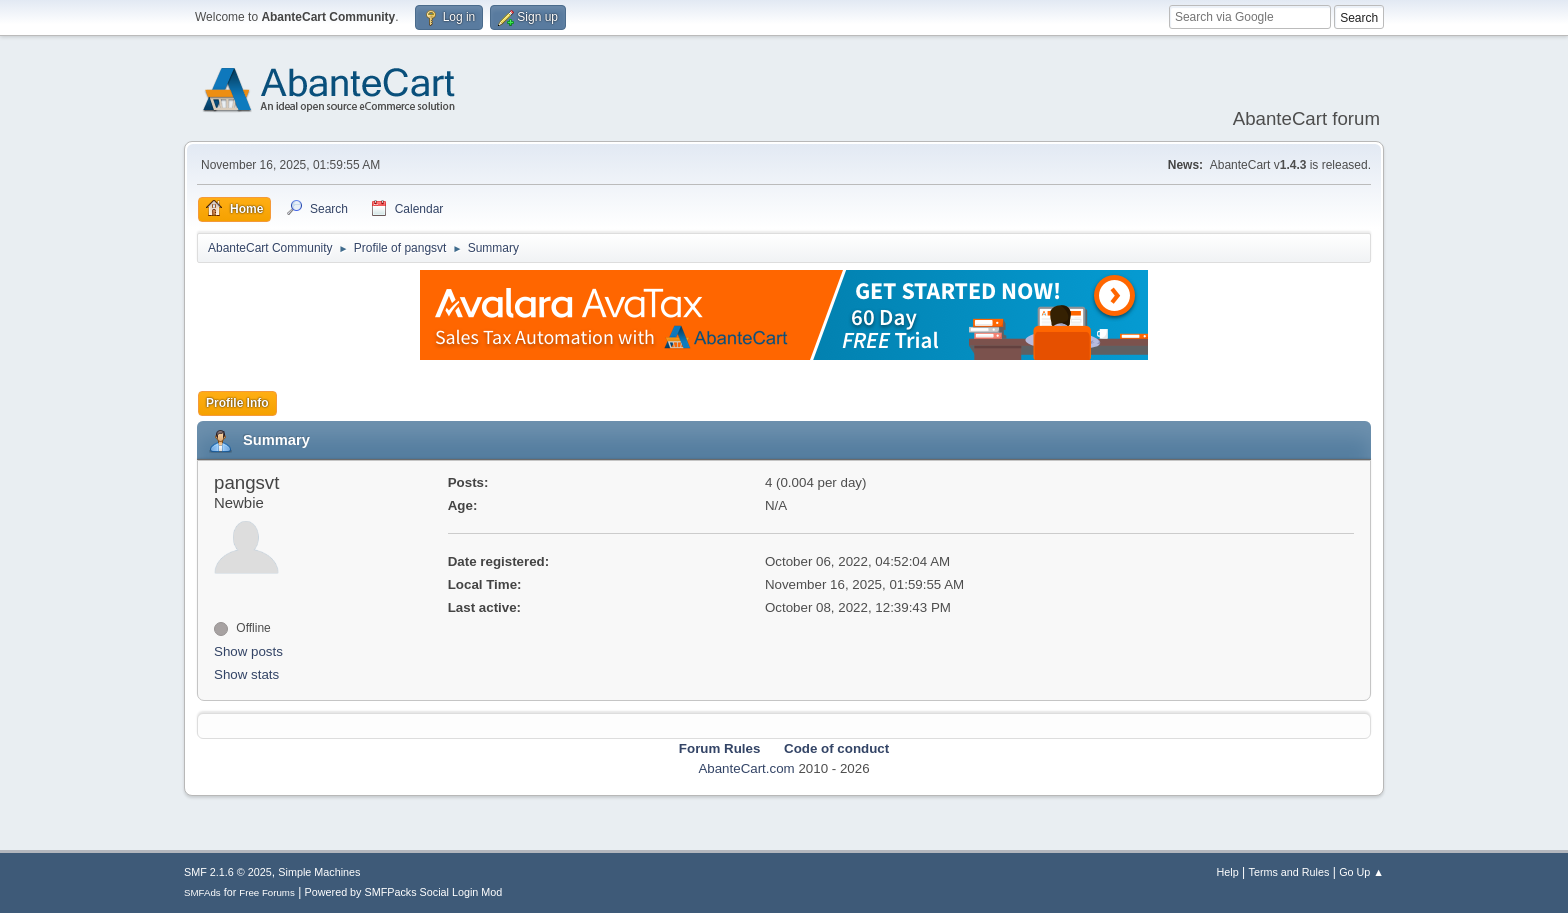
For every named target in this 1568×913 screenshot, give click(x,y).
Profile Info (237, 403)
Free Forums (267, 892)
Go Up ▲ (1361, 872)
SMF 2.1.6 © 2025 (228, 872)
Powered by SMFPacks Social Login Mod (404, 892)
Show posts (248, 651)
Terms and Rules (1289, 872)
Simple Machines (319, 872)
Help (1228, 872)
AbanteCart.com (746, 768)
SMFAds (202, 892)
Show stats (246, 674)
